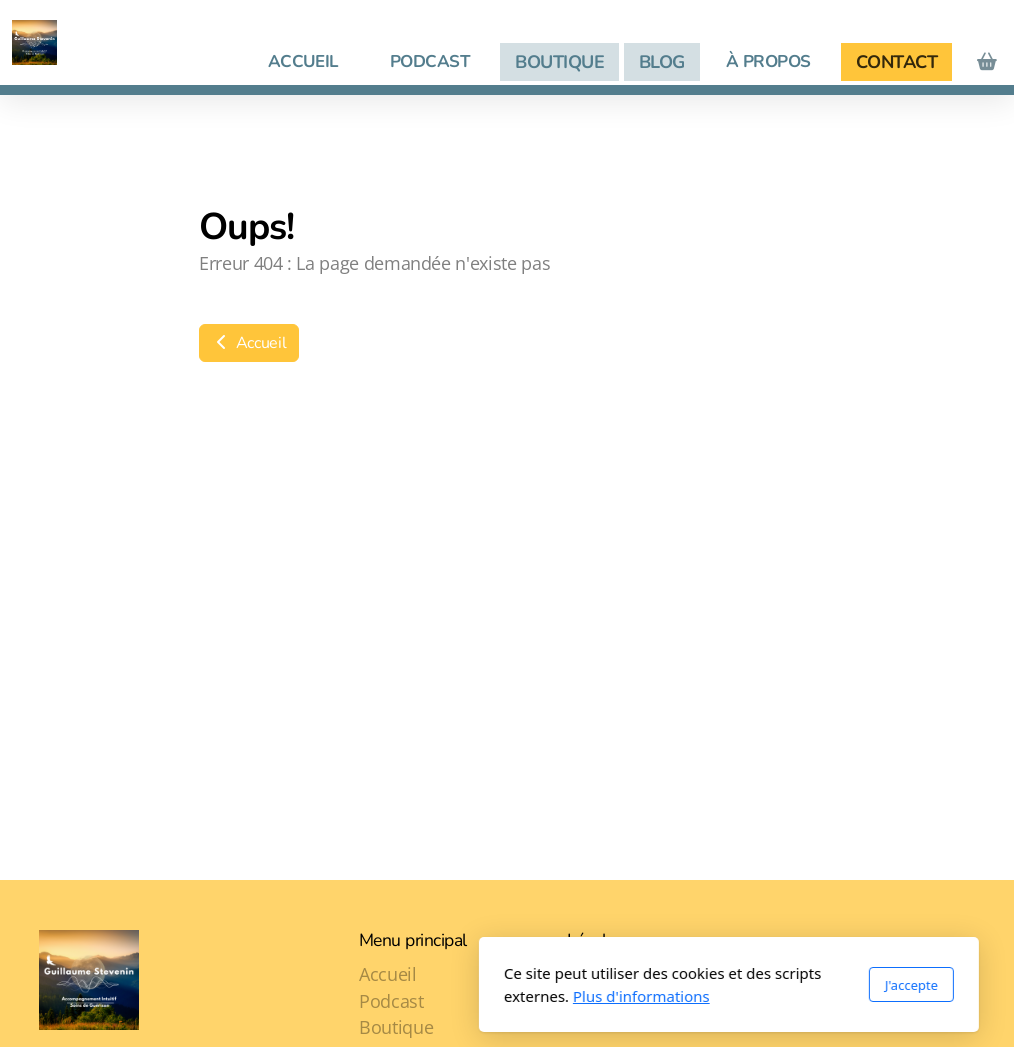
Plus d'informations (419, 996)
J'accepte (689, 985)
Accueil (249, 343)
